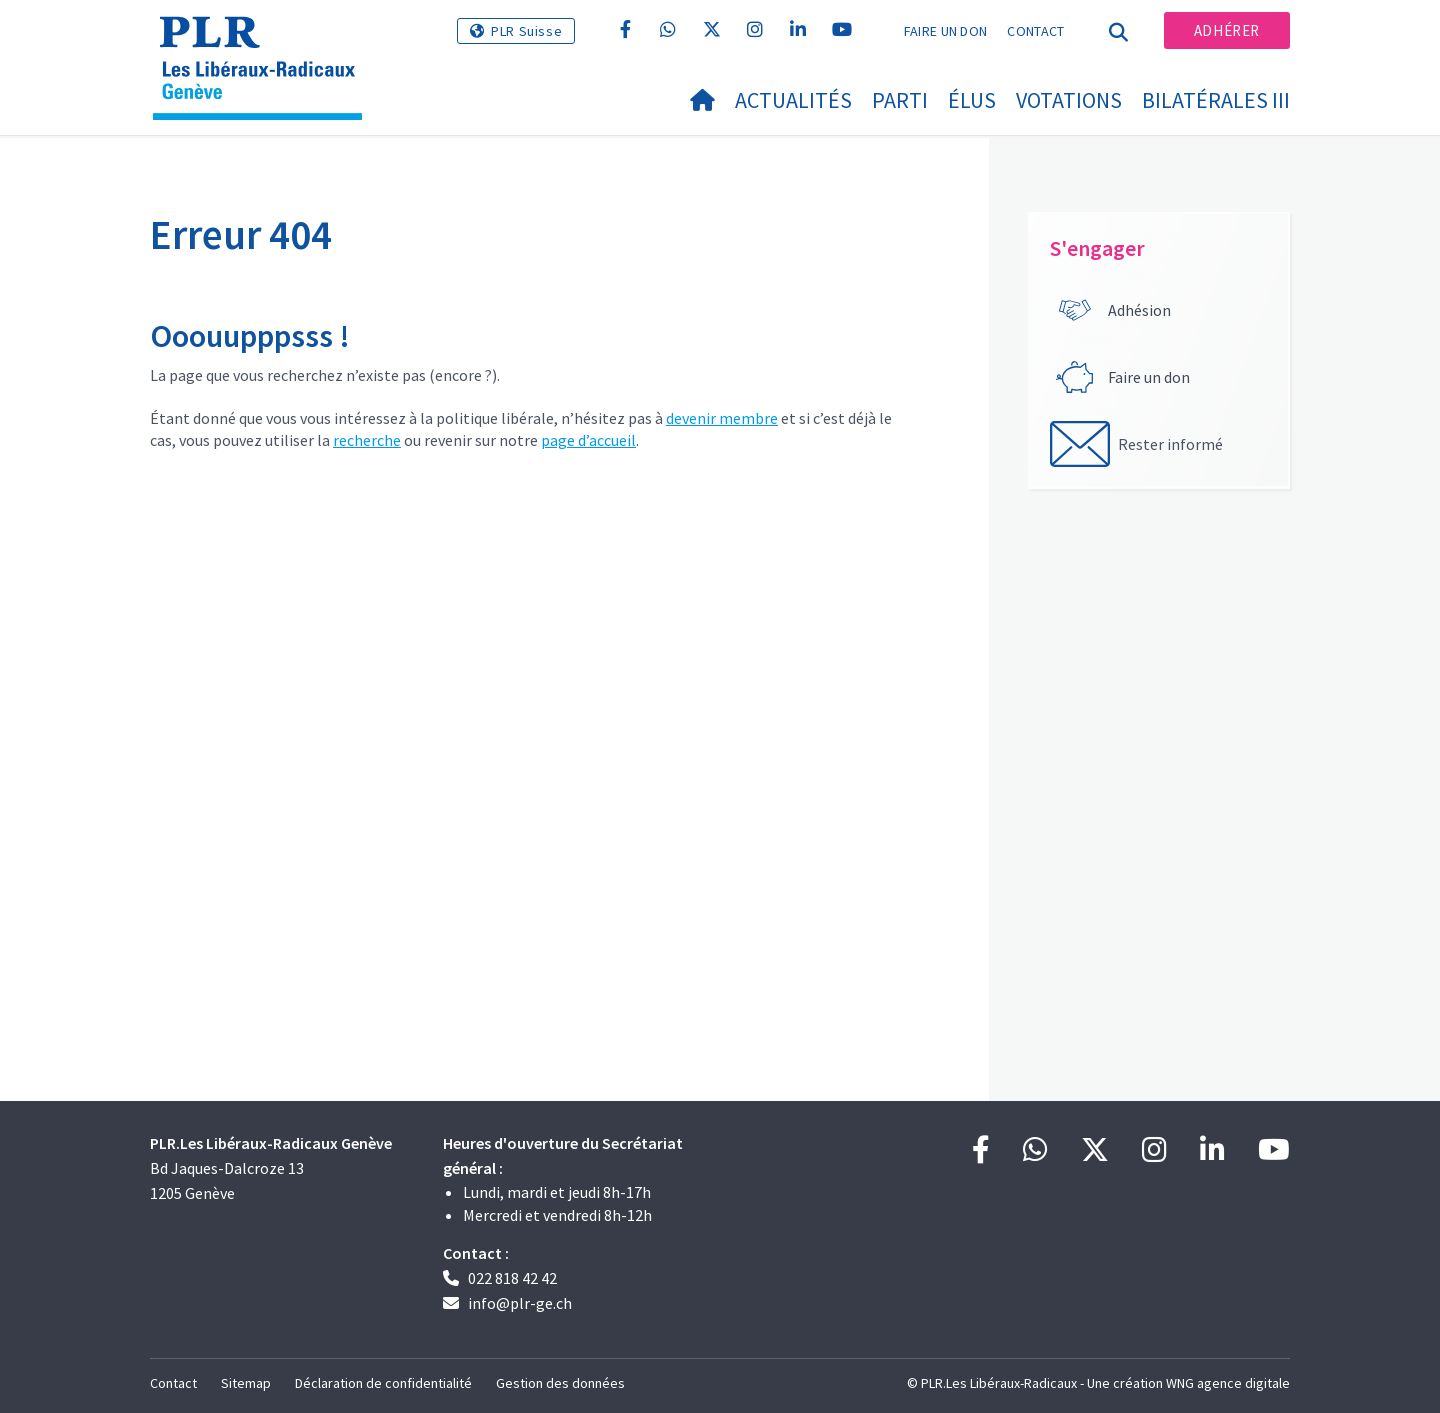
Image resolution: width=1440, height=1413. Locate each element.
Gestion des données (560, 1383)
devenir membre (722, 418)
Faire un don (946, 31)
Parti (900, 100)
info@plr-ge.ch (520, 1303)
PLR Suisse (526, 31)
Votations (1069, 100)
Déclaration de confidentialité (383, 1383)
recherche (367, 440)
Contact (1035, 31)
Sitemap (246, 1383)
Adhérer (1227, 30)
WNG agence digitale (1228, 1383)
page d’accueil (588, 440)
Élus (972, 100)
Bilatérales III (1216, 100)
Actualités (793, 100)
